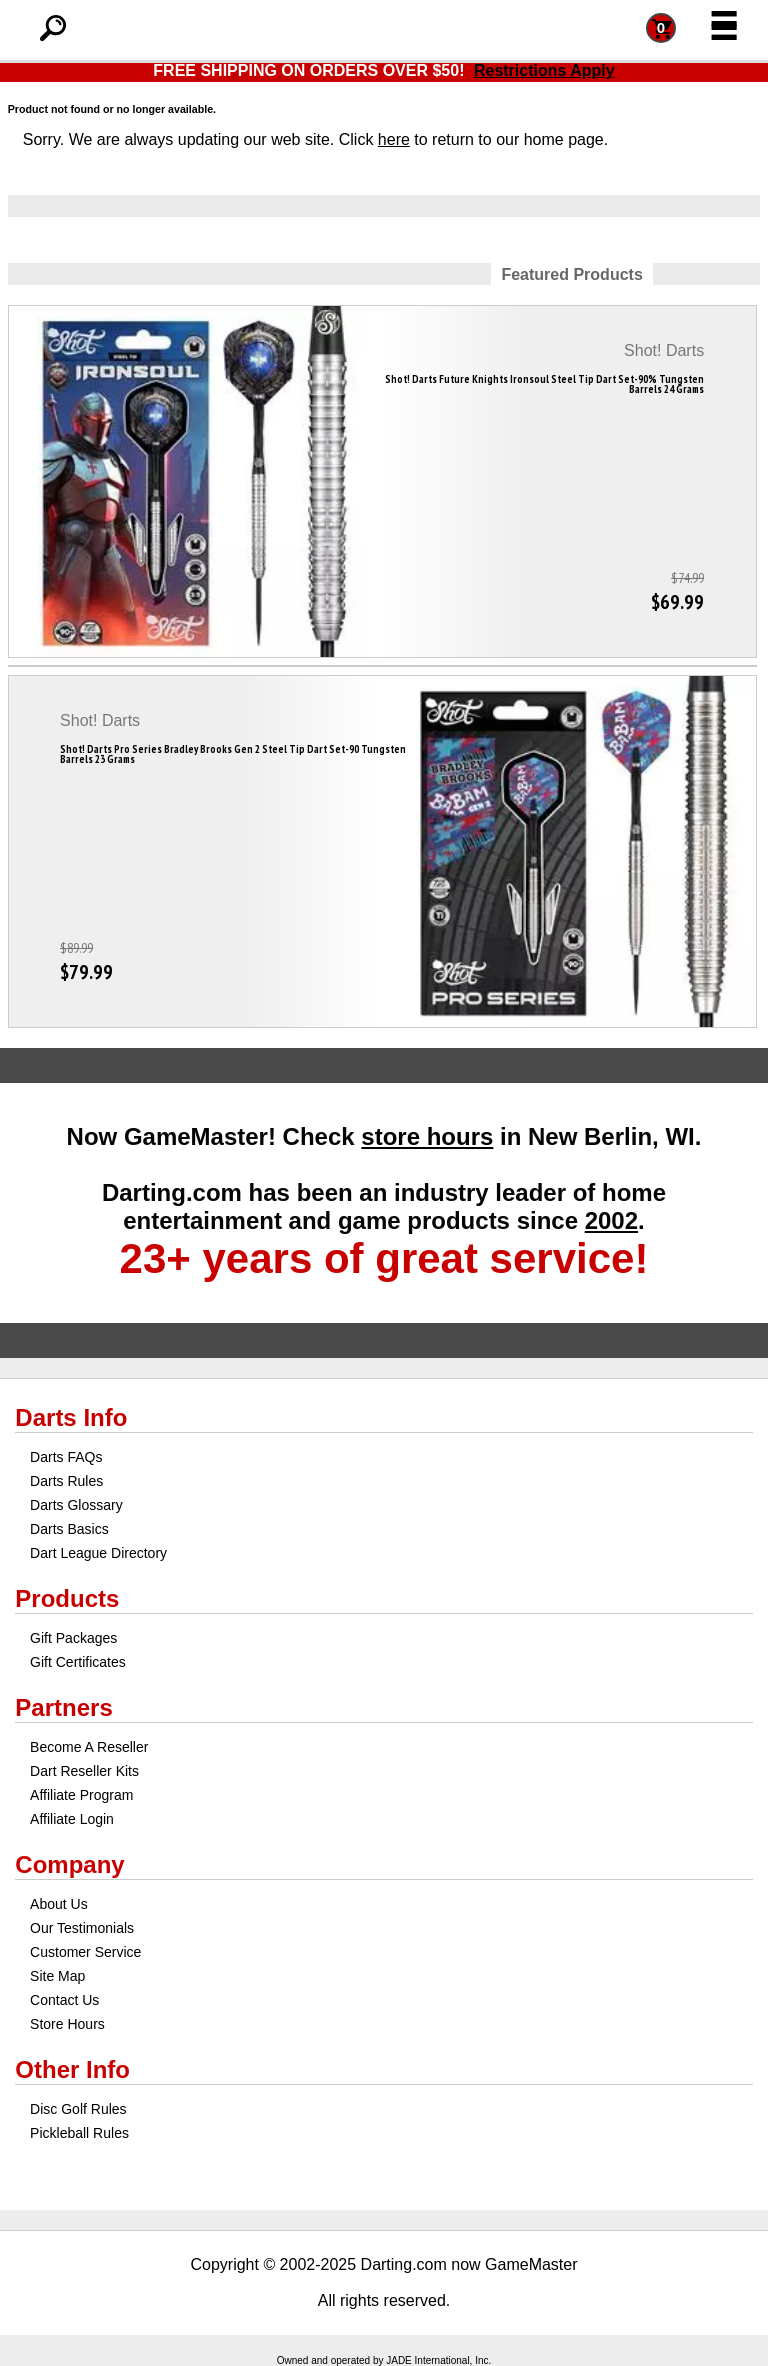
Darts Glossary (76, 1505)
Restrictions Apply (544, 70)
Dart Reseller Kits (84, 1771)
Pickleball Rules (79, 2133)
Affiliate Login (72, 1819)
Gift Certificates (78, 1662)
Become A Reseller (89, 1747)
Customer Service (85, 1952)
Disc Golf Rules (78, 2109)
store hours (427, 1136)
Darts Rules (66, 1481)
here (394, 139)
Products (67, 1598)
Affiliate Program (81, 1795)
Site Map (57, 1976)
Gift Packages (73, 1638)
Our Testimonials (82, 1928)
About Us (59, 1904)
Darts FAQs (66, 1457)
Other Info (72, 2069)
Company (69, 1864)
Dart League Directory (98, 1553)
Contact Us (64, 2000)
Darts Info (71, 1417)
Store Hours (67, 2024)
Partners (63, 1707)
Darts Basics (69, 1529)
